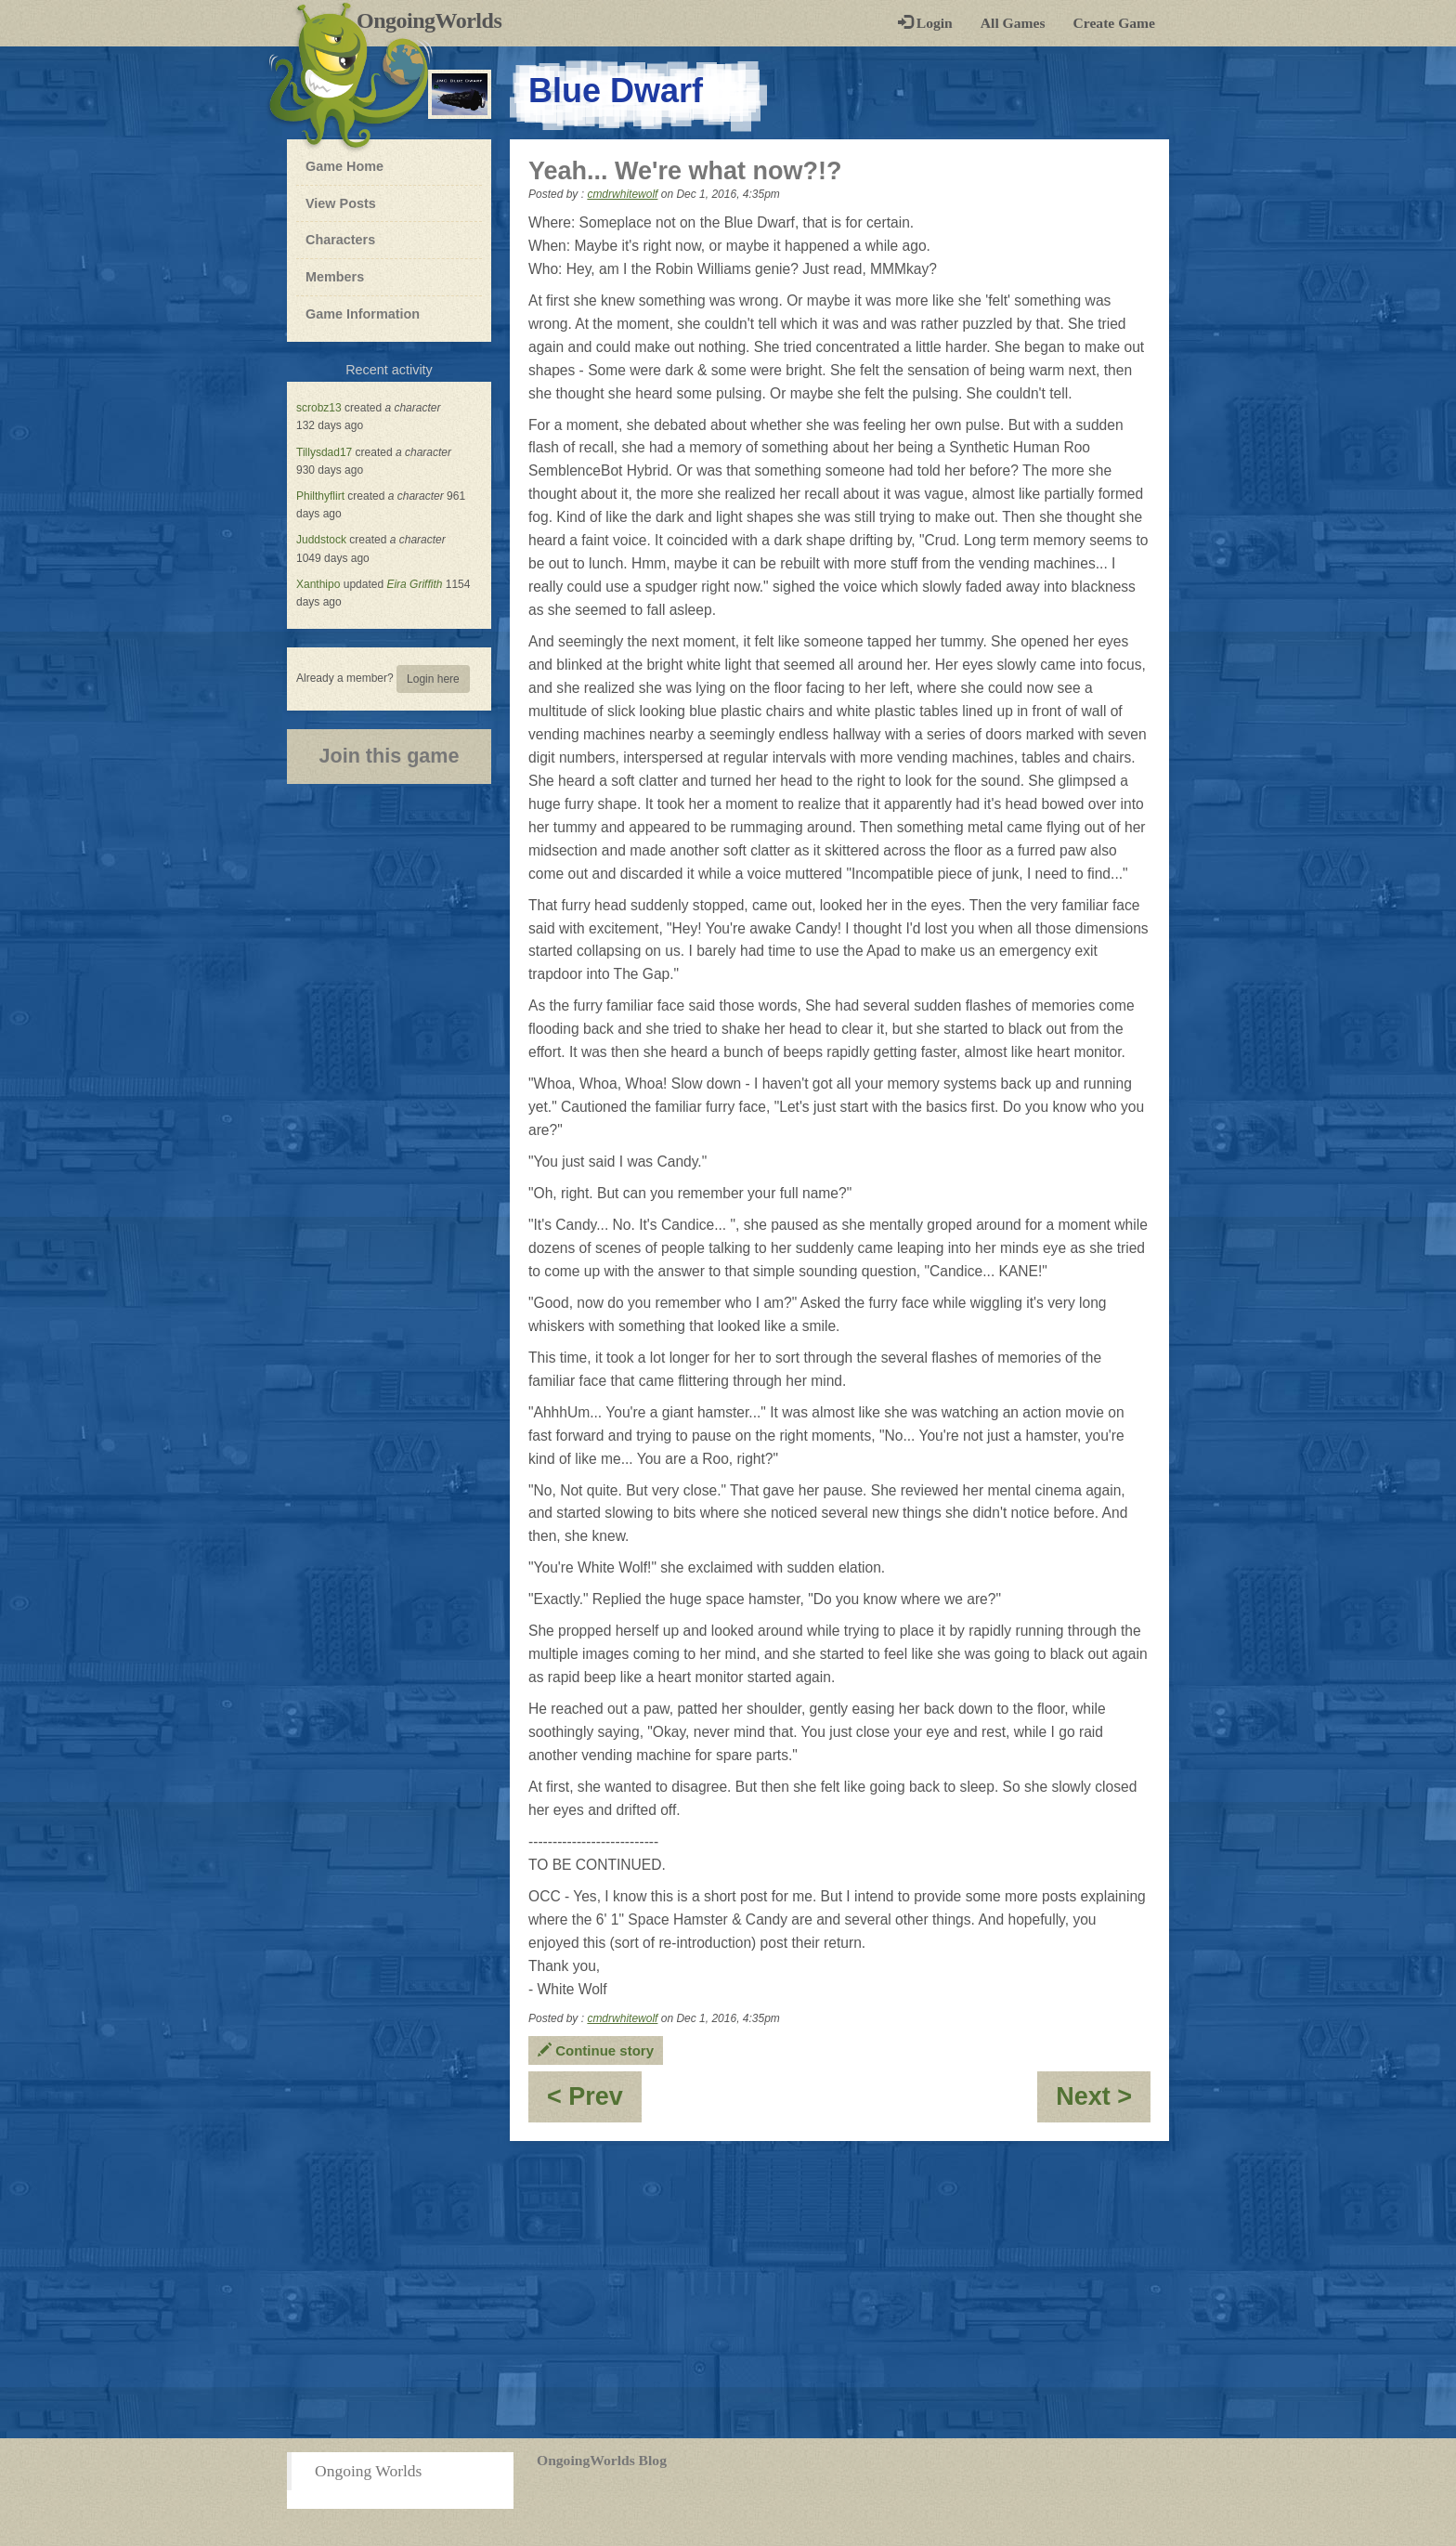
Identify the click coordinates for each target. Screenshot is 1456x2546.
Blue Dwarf (615, 91)
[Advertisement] (728, 2290)
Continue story (596, 2050)
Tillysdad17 (324, 452)
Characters (340, 238)
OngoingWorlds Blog (602, 2460)
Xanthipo (318, 584)
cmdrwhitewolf (622, 194)
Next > (1103, 2102)
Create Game (1114, 23)
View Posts (341, 203)
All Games (1013, 23)
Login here (433, 678)
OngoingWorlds (436, 20)
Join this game (388, 755)
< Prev (594, 2102)
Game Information (363, 314)
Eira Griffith (414, 584)
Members (335, 276)
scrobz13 (319, 407)
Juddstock (321, 539)
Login (925, 23)
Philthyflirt (320, 496)
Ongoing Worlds (368, 2470)
